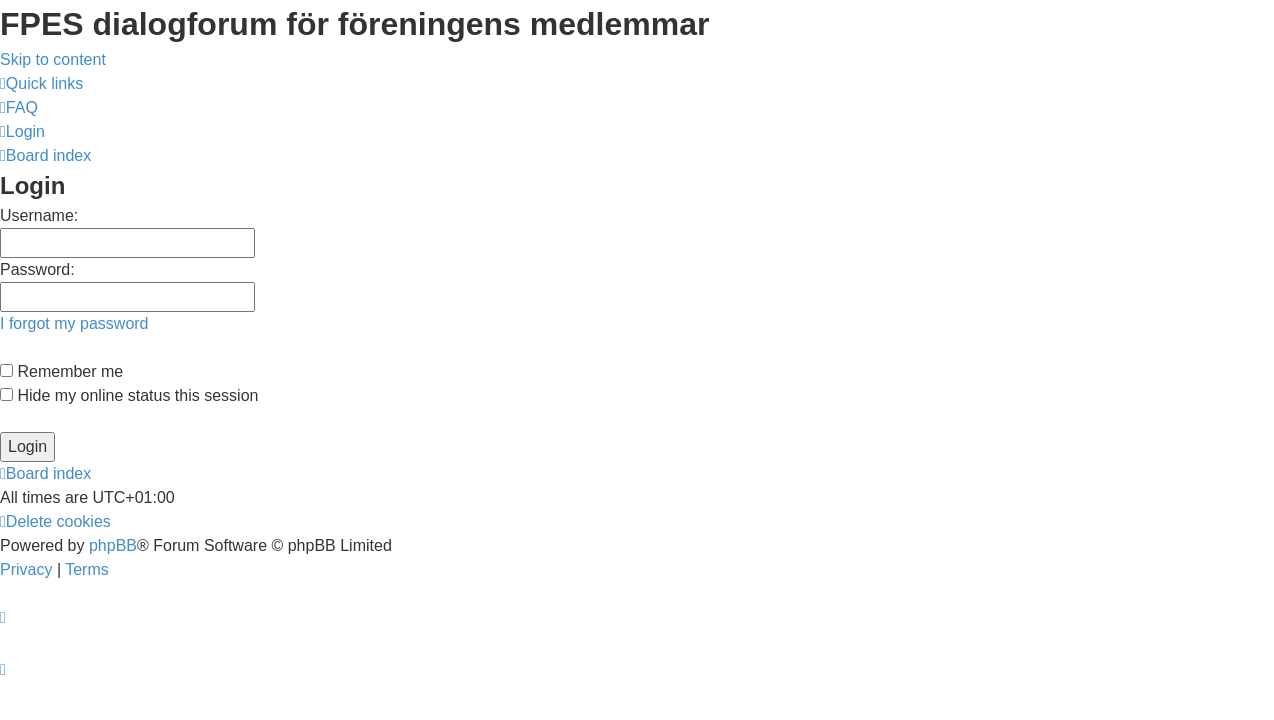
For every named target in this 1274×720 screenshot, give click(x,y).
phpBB (113, 545)
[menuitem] (19, 107)
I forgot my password (74, 323)
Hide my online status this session (129, 395)
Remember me (61, 371)
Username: (39, 215)
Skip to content (53, 59)
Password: (37, 269)
